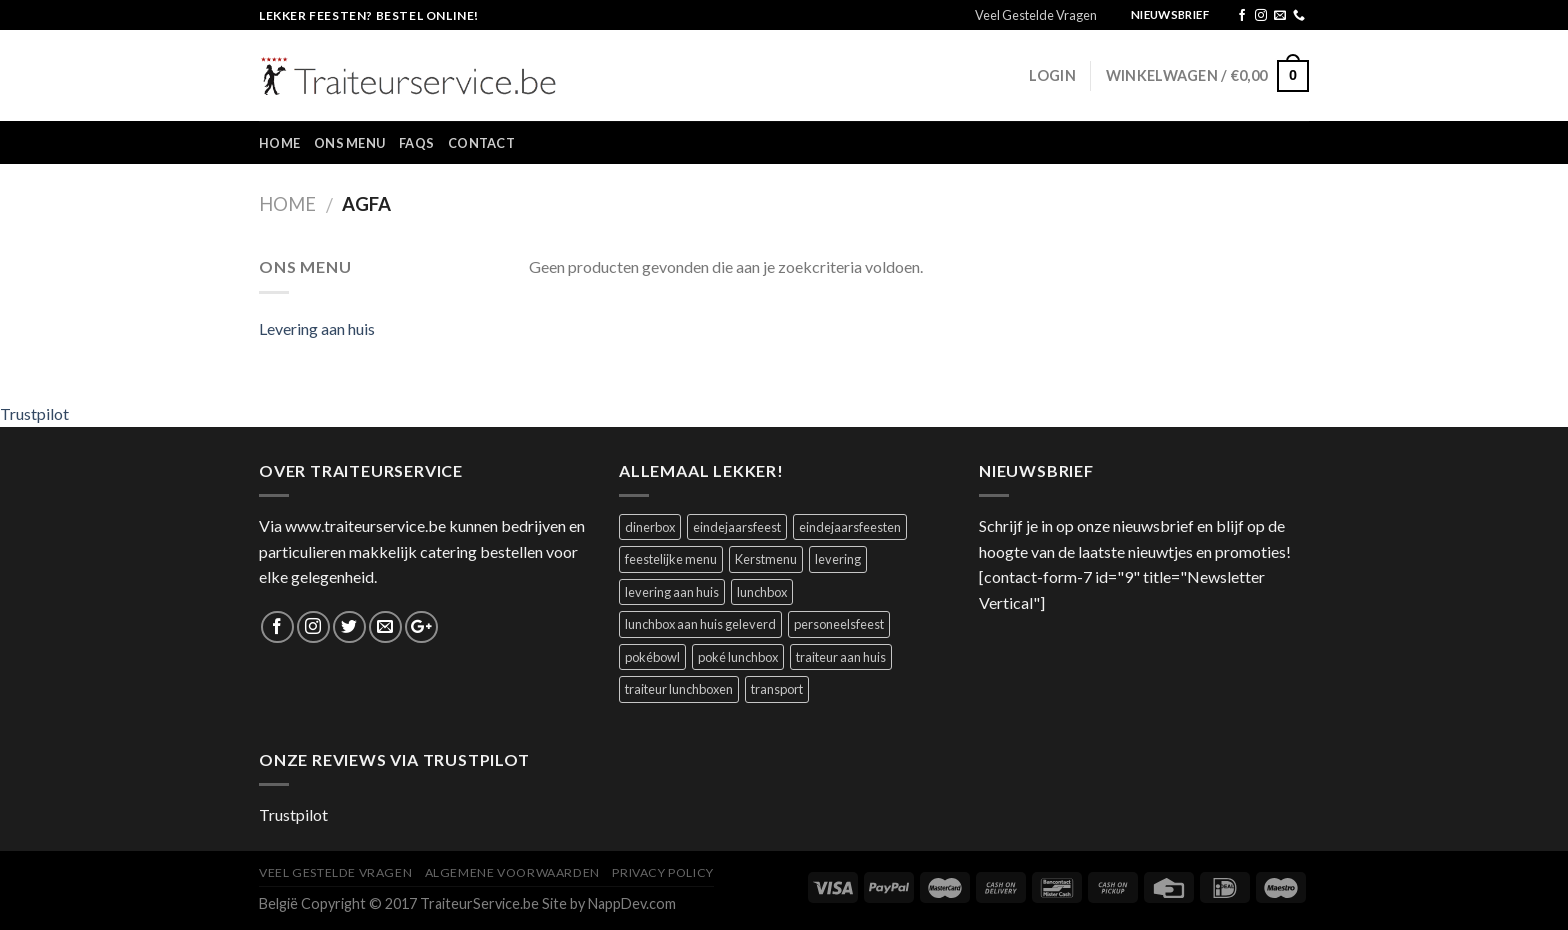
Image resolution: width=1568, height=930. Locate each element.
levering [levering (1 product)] (838, 559)
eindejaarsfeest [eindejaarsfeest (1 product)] (737, 527)
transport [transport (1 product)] (777, 689)
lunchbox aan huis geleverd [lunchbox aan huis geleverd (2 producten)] (700, 624)
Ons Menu (349, 143)
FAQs (416, 143)
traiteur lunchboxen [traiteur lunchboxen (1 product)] (679, 689)
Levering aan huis (317, 328)
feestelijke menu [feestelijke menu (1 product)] (671, 559)
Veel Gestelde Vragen (1036, 15)
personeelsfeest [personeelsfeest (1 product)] (839, 624)
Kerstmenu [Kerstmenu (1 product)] (766, 559)
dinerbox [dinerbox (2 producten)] (650, 527)
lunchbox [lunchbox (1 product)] (762, 592)
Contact (481, 143)
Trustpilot (34, 413)
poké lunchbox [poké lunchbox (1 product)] (738, 657)
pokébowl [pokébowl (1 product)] (652, 657)
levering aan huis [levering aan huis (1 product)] (672, 592)
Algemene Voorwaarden (512, 872)
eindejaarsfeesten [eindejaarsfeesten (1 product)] (850, 527)
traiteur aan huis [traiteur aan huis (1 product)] (841, 657)
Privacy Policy (663, 872)
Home (279, 143)
